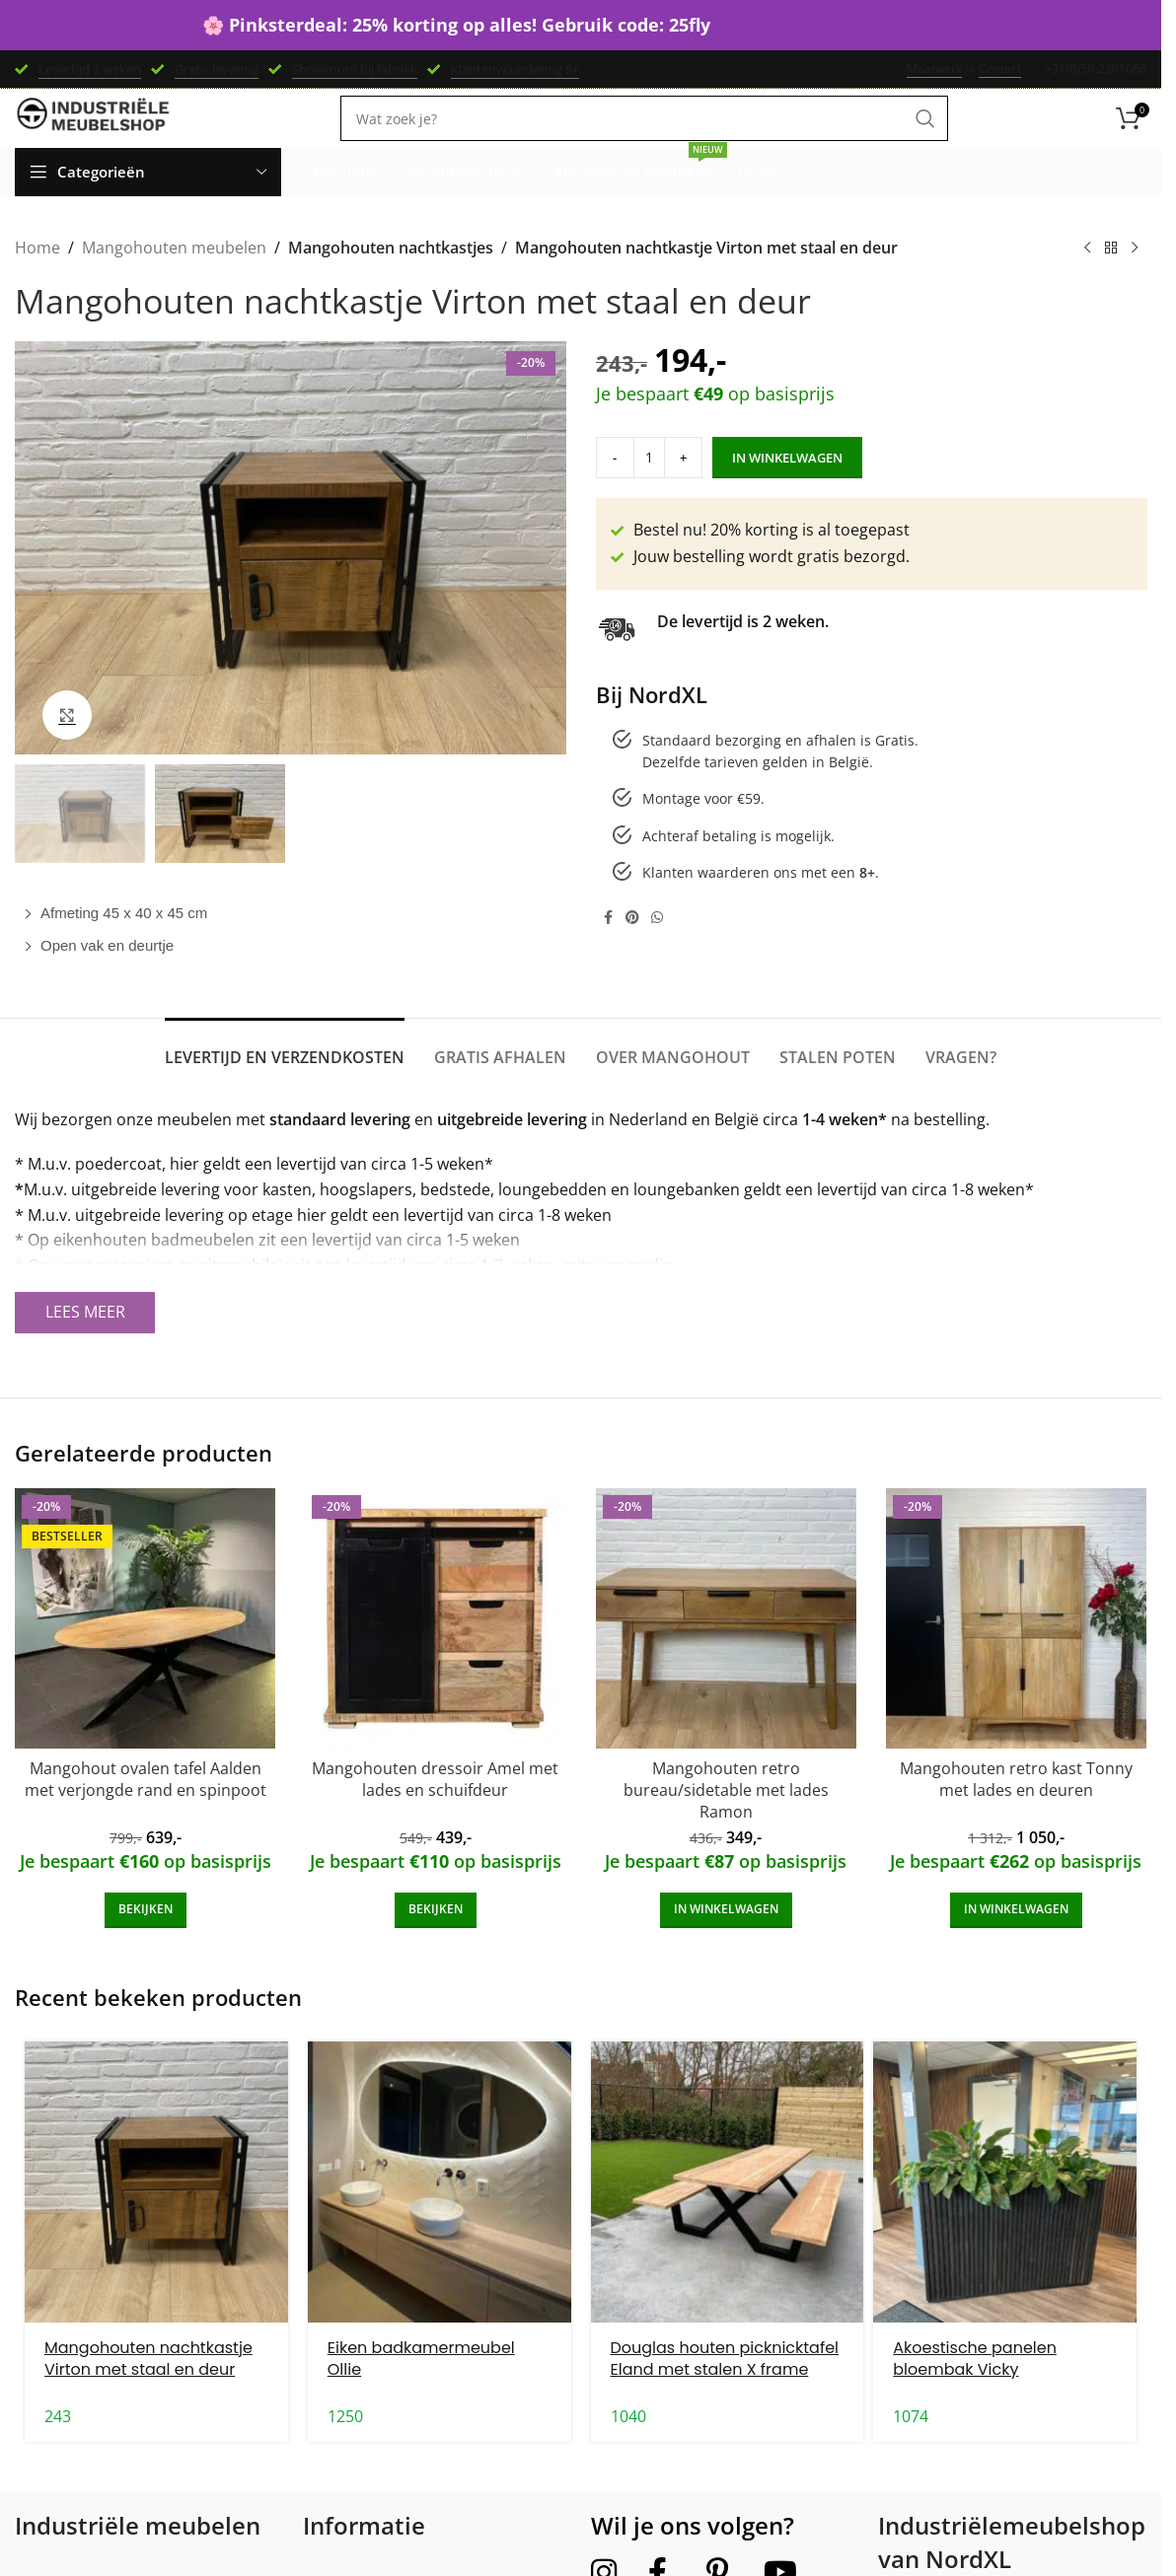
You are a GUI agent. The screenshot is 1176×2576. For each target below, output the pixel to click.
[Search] (644, 139)
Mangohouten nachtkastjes (389, 277)
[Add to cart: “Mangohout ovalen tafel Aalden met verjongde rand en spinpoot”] (145, 1939)
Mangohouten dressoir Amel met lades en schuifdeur (435, 1807)
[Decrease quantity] (608, 487)
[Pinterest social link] (632, 946)
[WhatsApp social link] (657, 946)
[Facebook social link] (608, 946)
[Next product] (1134, 278)
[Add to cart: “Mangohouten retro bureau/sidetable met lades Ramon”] (726, 1939)
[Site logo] (94, 138)
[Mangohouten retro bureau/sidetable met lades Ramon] (726, 1647)
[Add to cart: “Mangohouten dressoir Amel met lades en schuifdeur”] (436, 1939)
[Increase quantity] (662, 487)
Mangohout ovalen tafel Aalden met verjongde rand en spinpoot (145, 1807)
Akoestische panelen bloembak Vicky (975, 2387)
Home (37, 277)
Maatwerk (934, 70)
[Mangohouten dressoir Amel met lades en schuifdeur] (435, 1647)
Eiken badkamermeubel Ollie (421, 2387)
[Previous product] (1087, 278)
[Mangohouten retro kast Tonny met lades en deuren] (1016, 1647)
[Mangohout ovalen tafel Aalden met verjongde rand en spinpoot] (145, 1647)
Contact (1000, 70)
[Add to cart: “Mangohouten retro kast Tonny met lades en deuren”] (1016, 1939)
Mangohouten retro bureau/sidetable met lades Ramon (726, 1819)
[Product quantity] (635, 487)
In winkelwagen (759, 486)
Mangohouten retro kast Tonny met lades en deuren (1016, 1807)
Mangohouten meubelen (174, 277)
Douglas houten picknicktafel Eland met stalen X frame (725, 2387)
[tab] (284, 1076)
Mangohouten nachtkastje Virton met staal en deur (148, 2387)
